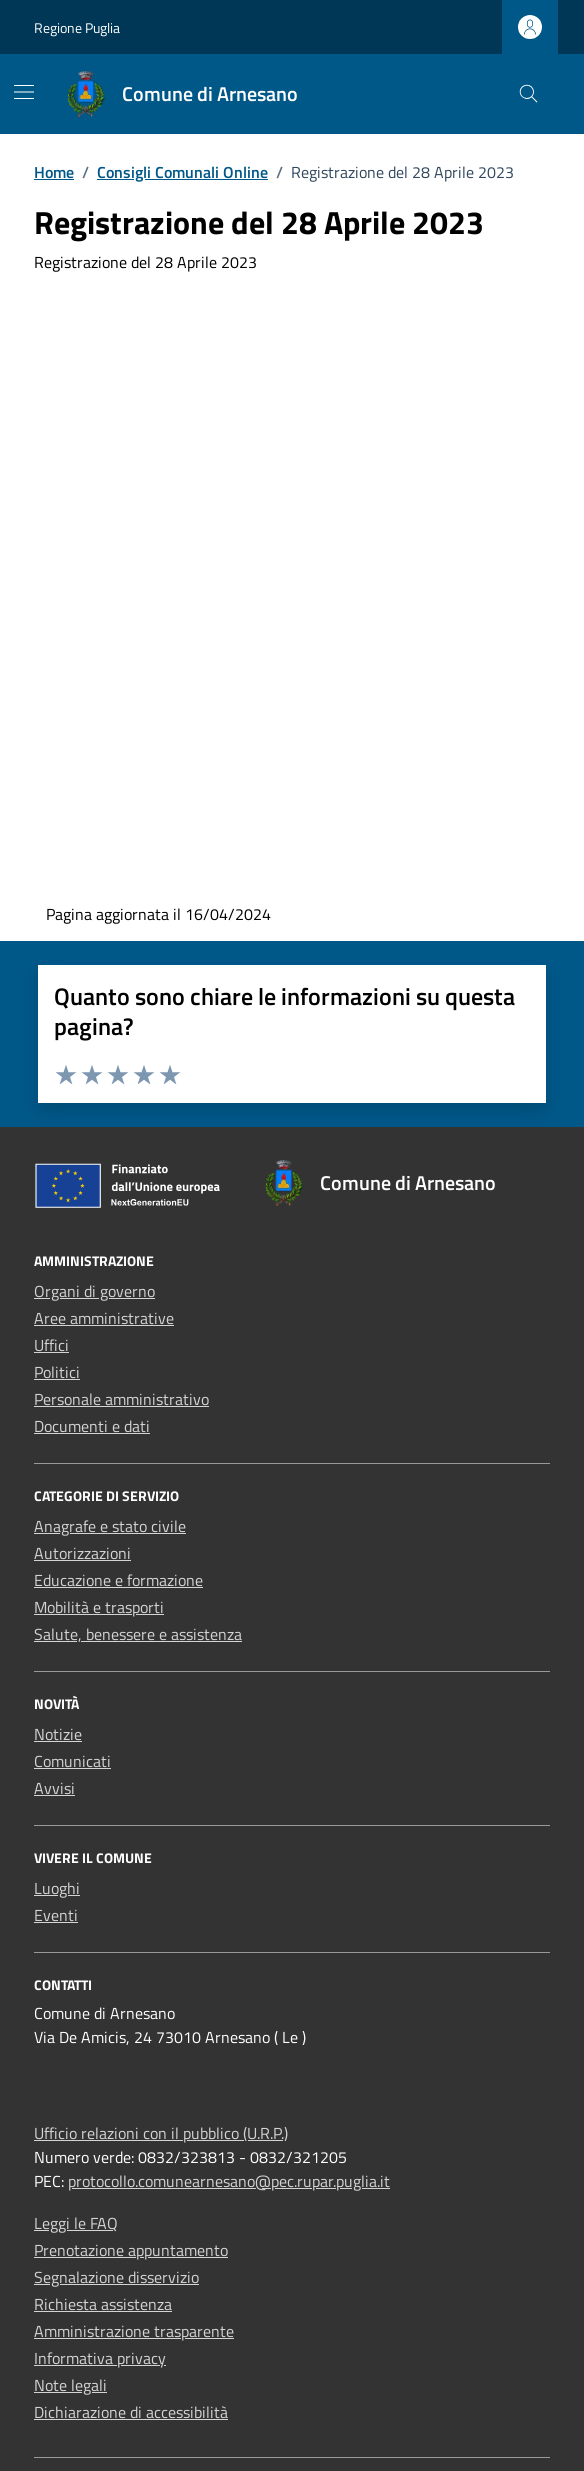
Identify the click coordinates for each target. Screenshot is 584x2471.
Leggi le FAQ (76, 2223)
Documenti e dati (92, 1426)
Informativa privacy (100, 2358)
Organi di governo (94, 1291)
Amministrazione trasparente (134, 2331)
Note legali (70, 2385)
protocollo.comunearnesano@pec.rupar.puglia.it (229, 2181)
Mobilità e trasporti (99, 1607)
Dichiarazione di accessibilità (131, 2412)
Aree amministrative (104, 1318)
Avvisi (54, 1788)
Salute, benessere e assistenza (138, 1634)
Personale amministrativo (121, 1399)
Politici (57, 1372)
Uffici (51, 1345)
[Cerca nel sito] (528, 94)
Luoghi (57, 1888)
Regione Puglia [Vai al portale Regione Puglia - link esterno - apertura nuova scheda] (77, 27)
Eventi (56, 1915)
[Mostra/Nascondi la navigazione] (24, 92)
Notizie (58, 1734)
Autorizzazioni (82, 1553)
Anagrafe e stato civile (110, 1526)
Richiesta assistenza (103, 2304)
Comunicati (72, 1761)
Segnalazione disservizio (116, 2277)
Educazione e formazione (118, 1580)
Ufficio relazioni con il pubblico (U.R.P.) (161, 2133)
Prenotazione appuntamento (131, 2250)
